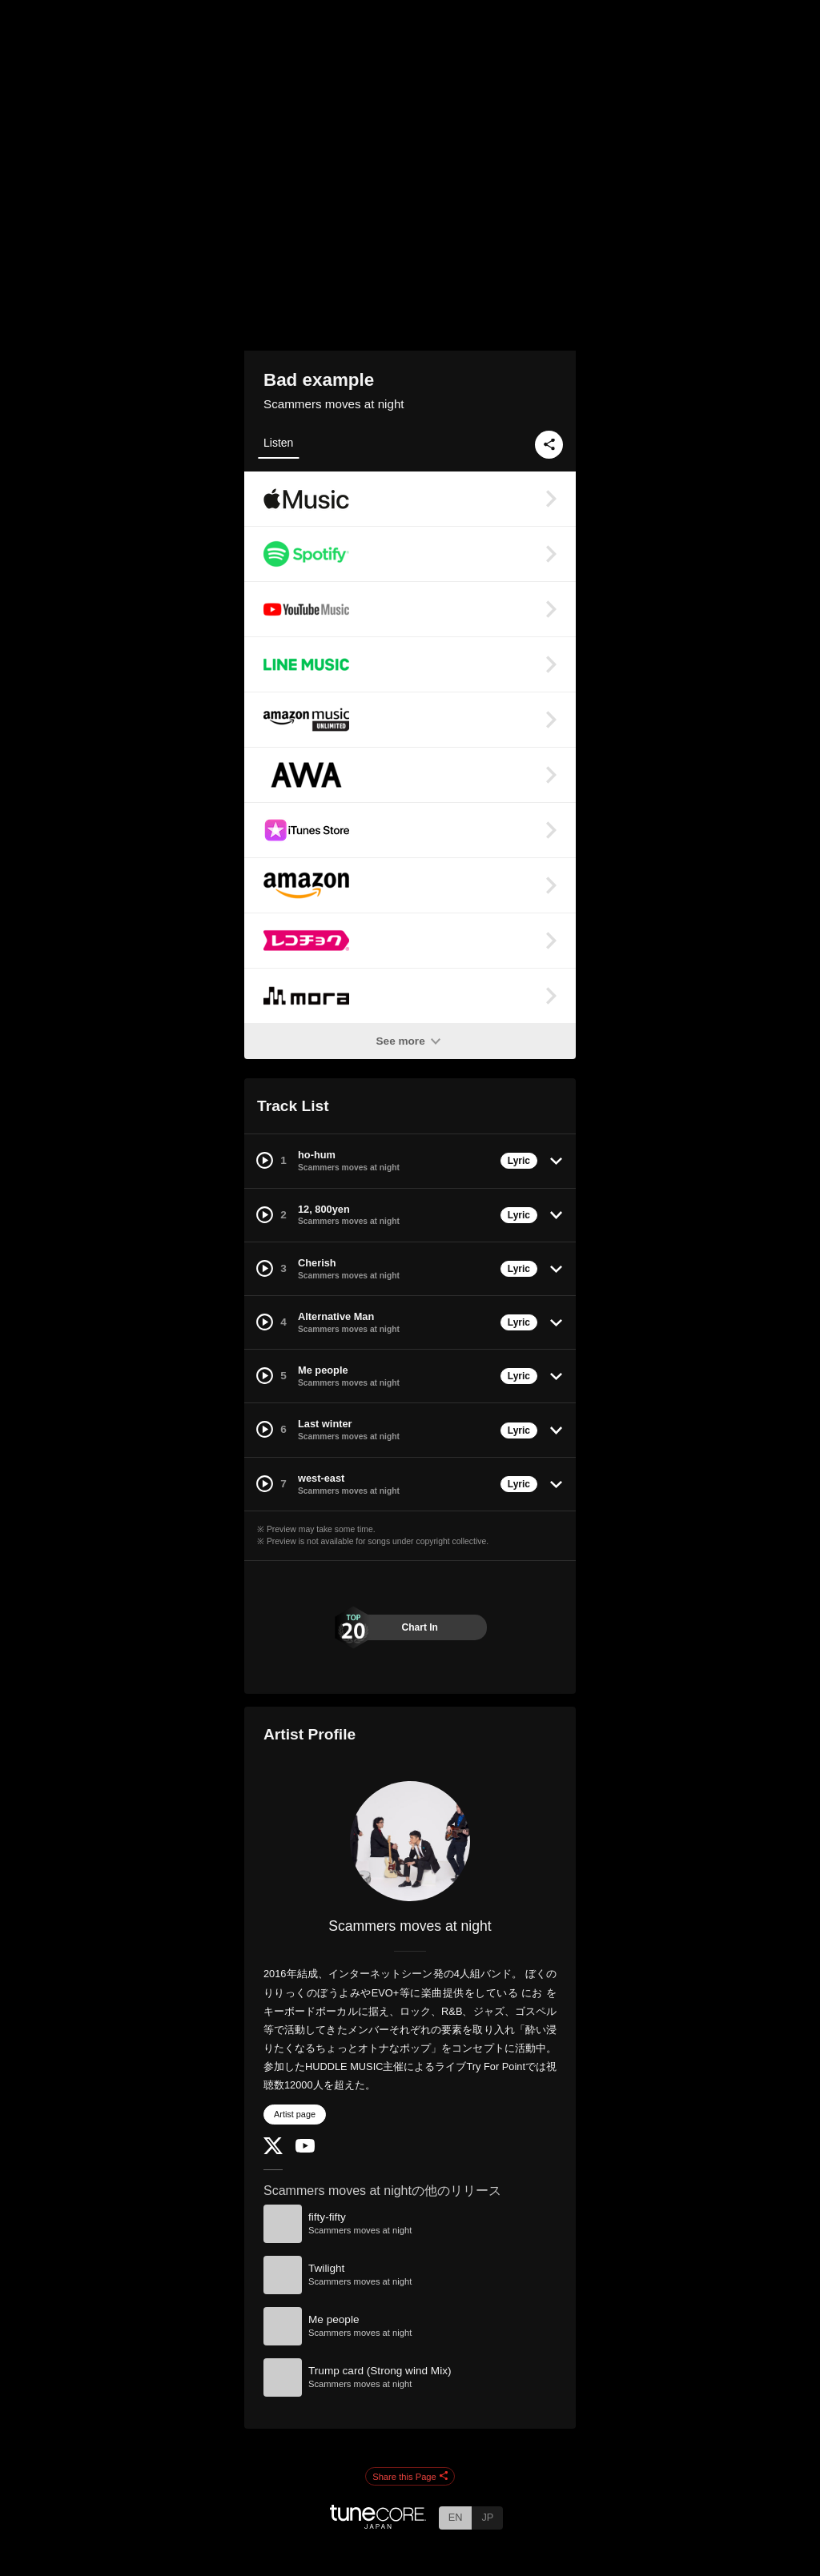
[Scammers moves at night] (410, 1841)
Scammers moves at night (333, 404)
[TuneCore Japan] (378, 2524)
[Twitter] (273, 2151)
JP (487, 2517)
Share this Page (410, 2477)
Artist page (295, 2114)
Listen (278, 442)
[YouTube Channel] (305, 2149)
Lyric (519, 1160)
